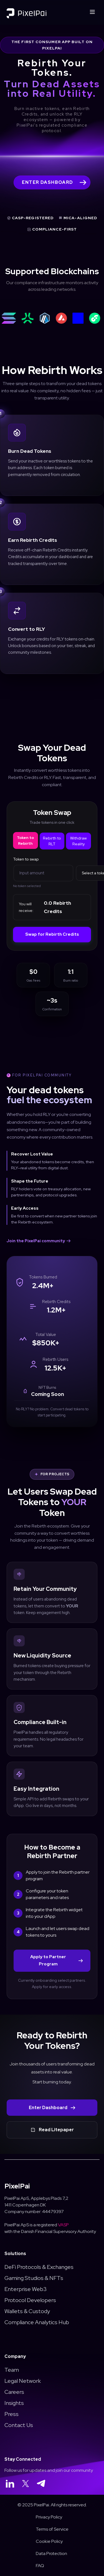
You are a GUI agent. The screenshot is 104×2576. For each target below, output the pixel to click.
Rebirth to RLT (52, 841)
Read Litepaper (52, 2130)
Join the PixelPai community (38, 1240)
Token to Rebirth (25, 840)
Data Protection (51, 2553)
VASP (63, 2225)
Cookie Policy (49, 2541)
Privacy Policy (49, 2517)
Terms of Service (52, 2529)
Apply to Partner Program (56, 1960)
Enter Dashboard (52, 2108)
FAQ (40, 2566)
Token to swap (26, 859)
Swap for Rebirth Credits (52, 934)
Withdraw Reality (78, 841)
